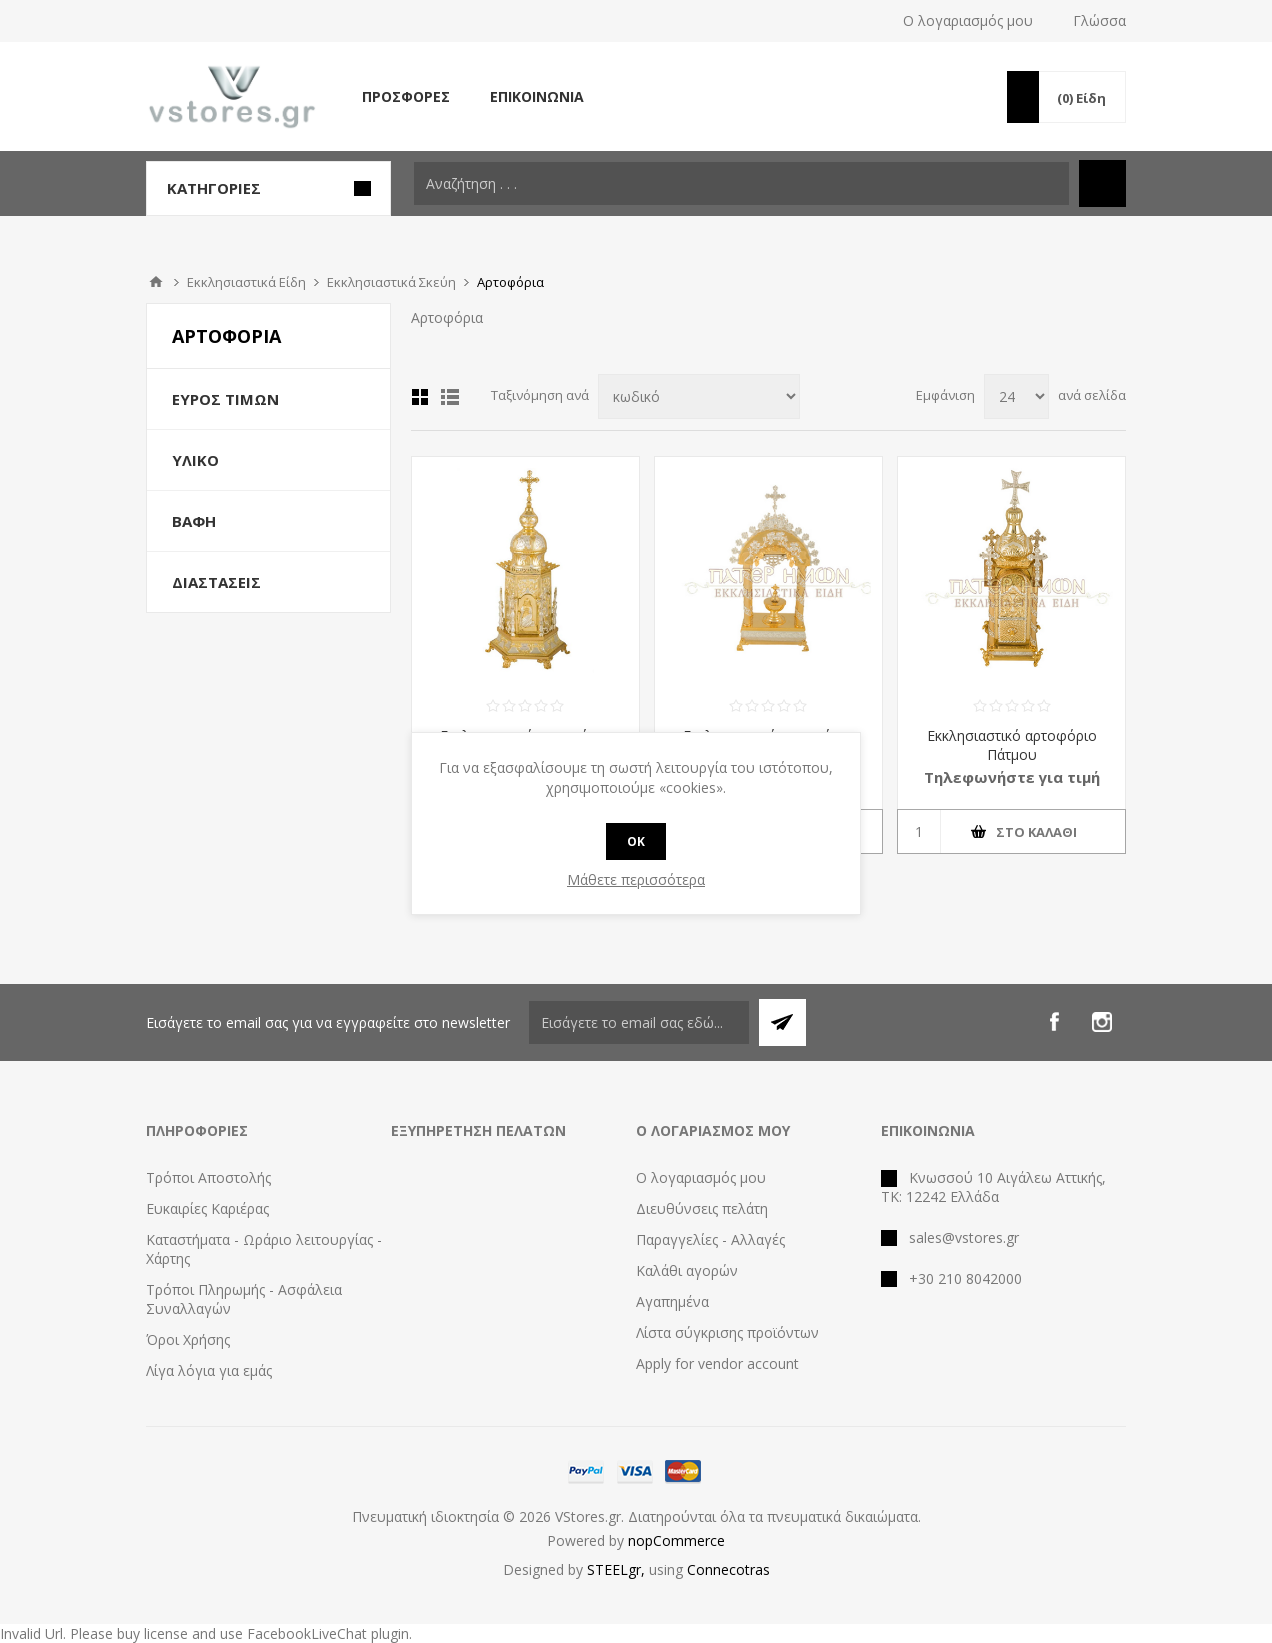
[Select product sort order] (699, 396)
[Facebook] (1054, 1022)
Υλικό (195, 460)
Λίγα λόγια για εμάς (209, 1370)
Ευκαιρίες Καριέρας (207, 1208)
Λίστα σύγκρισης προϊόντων (727, 1332)
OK (636, 841)
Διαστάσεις (216, 582)
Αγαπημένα (672, 1301)
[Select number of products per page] (1016, 396)
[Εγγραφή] (639, 1022)
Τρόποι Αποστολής (208, 1177)
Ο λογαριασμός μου (968, 20)
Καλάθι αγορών (687, 1270)
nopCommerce (676, 1540)
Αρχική (156, 282)
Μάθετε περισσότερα (636, 879)
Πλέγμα (420, 397)
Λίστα (450, 397)
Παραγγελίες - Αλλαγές (710, 1239)
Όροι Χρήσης (188, 1339)
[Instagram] (1102, 1022)
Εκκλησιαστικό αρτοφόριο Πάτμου (1012, 745)
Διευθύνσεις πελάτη (702, 1208)
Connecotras (728, 1569)
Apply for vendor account (717, 1363)
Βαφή (194, 521)
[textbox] (741, 183)
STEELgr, (618, 1569)
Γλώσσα (1099, 20)
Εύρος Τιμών (225, 399)
